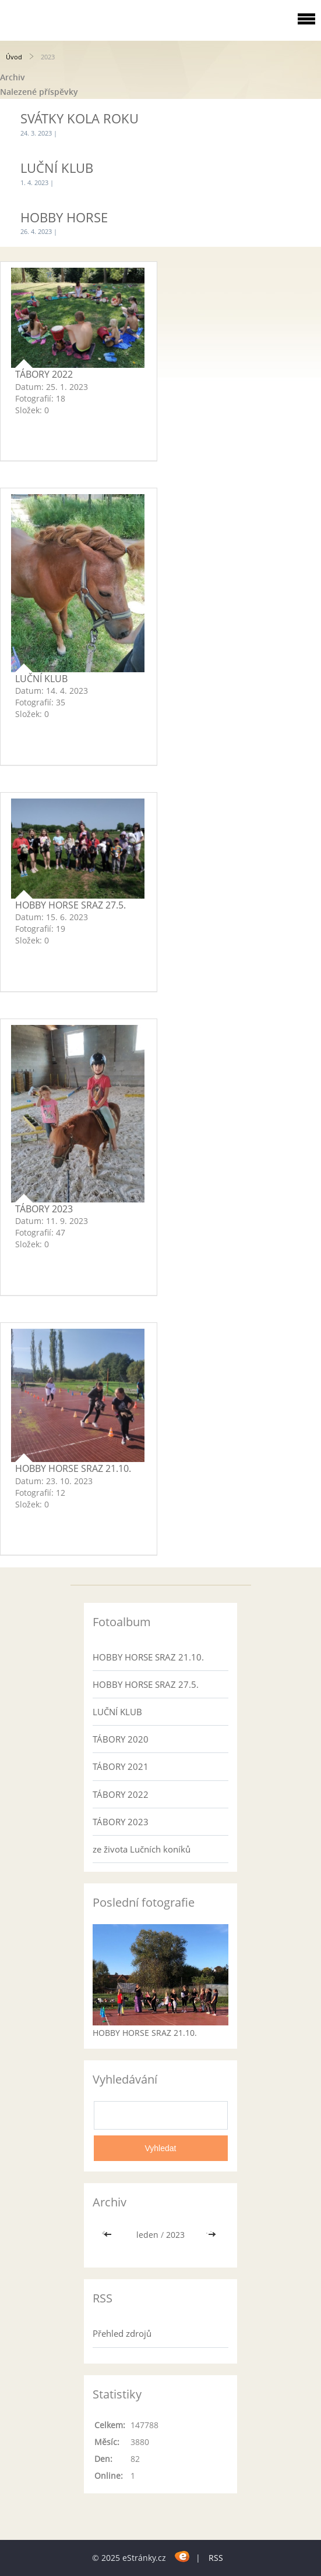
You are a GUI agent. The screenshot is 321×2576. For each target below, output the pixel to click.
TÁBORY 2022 (44, 374)
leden (147, 2234)
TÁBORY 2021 (121, 1766)
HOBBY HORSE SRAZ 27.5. (70, 905)
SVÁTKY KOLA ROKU (79, 118)
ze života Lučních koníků (142, 1849)
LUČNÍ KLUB (56, 167)
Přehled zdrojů (122, 2333)
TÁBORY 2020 (121, 1739)
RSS (216, 2557)
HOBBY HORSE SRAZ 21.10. (73, 1468)
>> (212, 2234)
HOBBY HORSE (64, 217)
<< (109, 2234)
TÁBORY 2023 (44, 1208)
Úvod (14, 56)
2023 (175, 2234)
